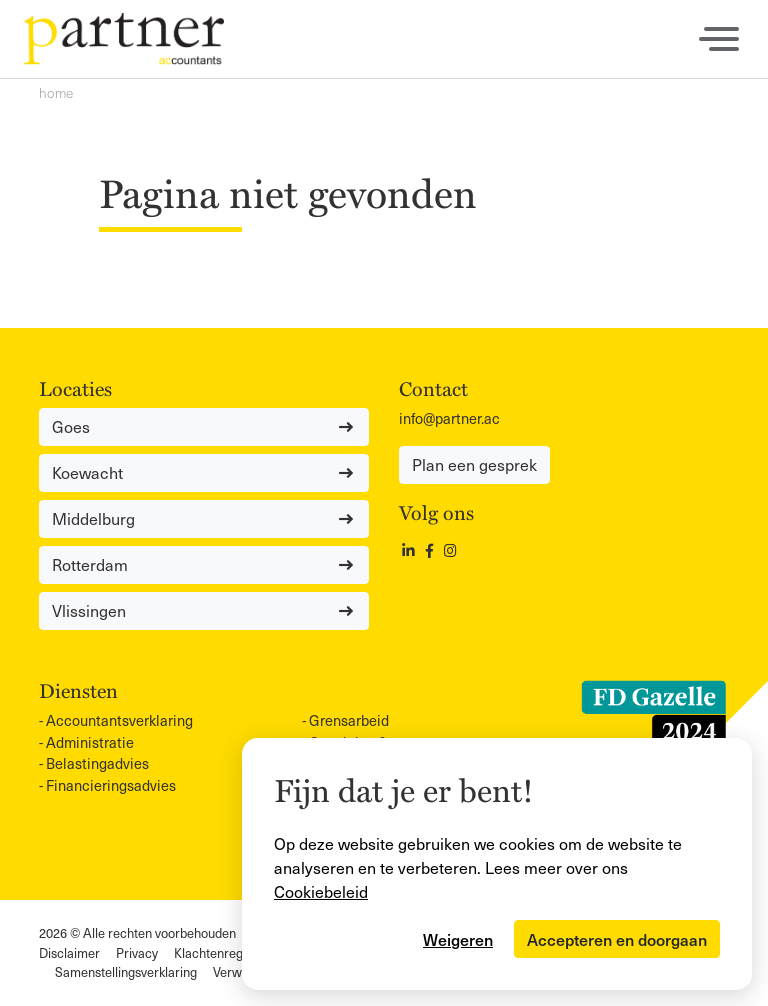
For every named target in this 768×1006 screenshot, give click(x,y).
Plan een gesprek (474, 464)
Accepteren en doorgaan (617, 939)
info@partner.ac (449, 418)
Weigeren (458, 939)
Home (56, 92)
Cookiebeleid (321, 891)
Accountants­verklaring (119, 720)
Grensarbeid (349, 720)
